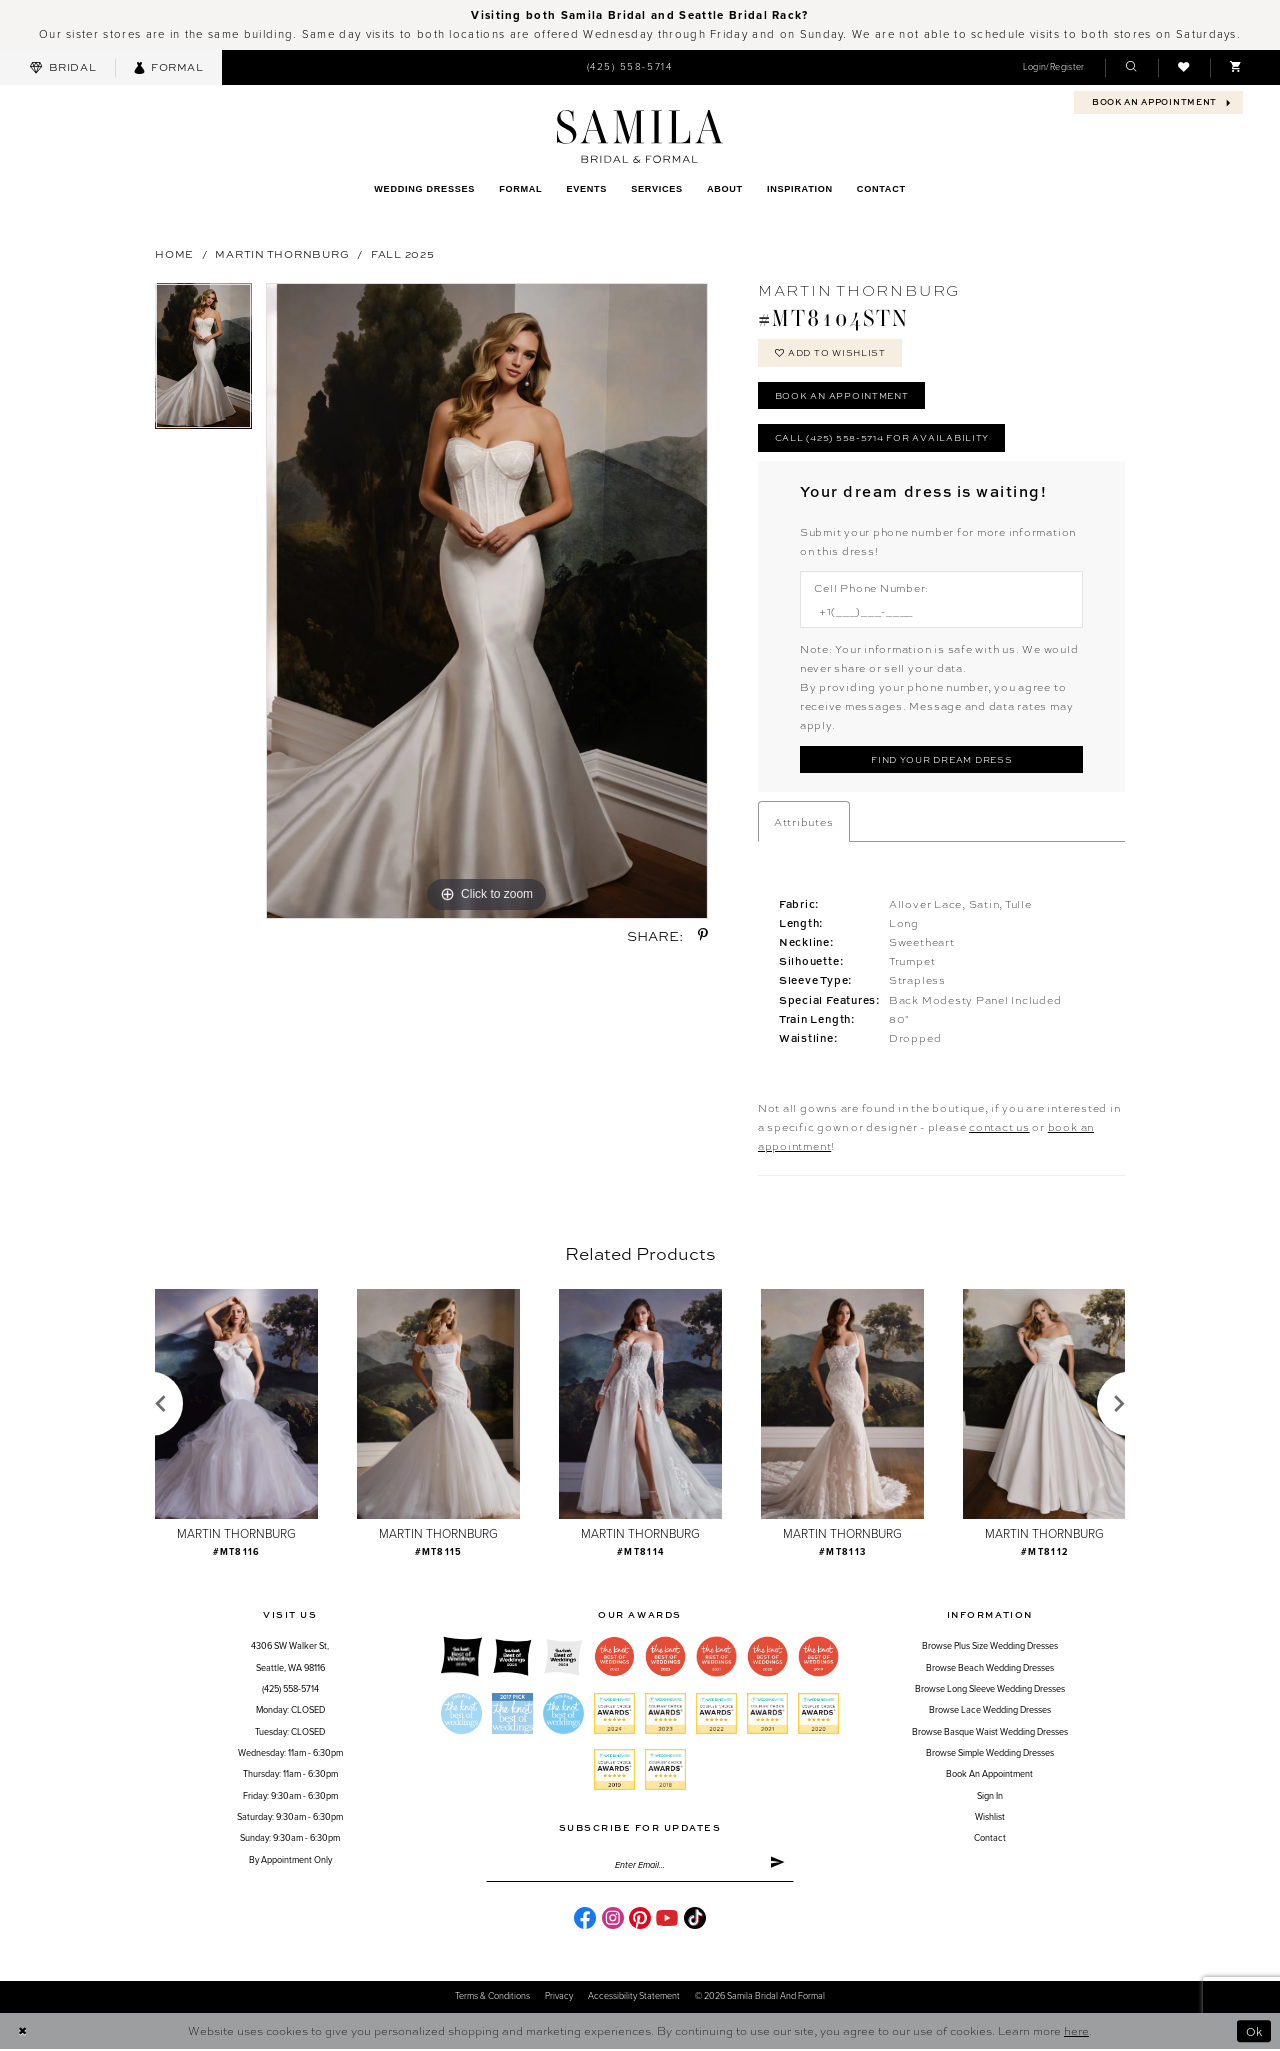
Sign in (990, 1797)
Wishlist (990, 1819)
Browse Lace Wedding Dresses (990, 1712)
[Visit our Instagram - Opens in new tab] (613, 1920)
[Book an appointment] (1158, 102)
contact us (999, 1128)
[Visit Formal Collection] (168, 67)
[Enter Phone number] (933, 612)
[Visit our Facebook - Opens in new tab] (585, 1920)
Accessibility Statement (634, 1999)
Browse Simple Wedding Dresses (990, 1755)
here (1076, 2032)
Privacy (559, 1999)
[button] (1053, 67)
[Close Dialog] (22, 2033)
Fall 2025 (403, 253)
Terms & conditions (492, 1999)
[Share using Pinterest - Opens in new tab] (703, 935)
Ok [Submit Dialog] (1254, 2033)
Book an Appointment (844, 396)
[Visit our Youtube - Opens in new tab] (667, 1920)
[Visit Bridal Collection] (63, 67)
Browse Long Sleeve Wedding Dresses (990, 1691)
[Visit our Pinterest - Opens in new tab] (640, 1920)
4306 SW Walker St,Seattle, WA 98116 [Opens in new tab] (290, 1659)
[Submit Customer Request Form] (941, 761)
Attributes (804, 823)
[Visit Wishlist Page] (1184, 67)
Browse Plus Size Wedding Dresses (990, 1648)
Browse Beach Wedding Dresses (990, 1670)
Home (174, 253)
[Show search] (1131, 67)
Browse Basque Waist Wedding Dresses (990, 1733)
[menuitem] (63, 67)
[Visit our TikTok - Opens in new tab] (695, 1920)
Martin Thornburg (282, 253)
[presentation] (236, 1406)
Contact (990, 1840)
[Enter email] (640, 1868)
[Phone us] (629, 68)
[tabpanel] (203, 363)
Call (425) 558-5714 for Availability (881, 438)
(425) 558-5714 (290, 1691)
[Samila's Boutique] (639, 136)
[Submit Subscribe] (777, 1868)
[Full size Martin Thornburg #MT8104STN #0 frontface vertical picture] (487, 601)
